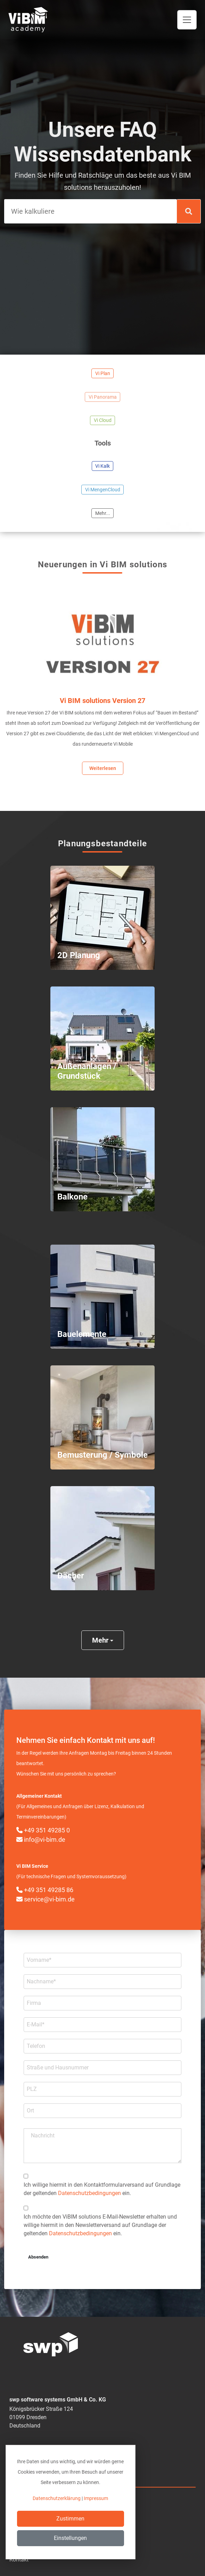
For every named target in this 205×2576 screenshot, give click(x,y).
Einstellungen (70, 2538)
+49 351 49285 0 (43, 1830)
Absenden (38, 2257)
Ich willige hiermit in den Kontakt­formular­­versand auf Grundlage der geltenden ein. (102, 2188)
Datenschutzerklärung (57, 2498)
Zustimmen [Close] (70, 2518)
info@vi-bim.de (40, 1839)
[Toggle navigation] (187, 19)
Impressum (96, 2498)
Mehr (102, 1640)
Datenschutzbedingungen (89, 2193)
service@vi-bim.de (45, 1899)
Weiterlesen (102, 768)
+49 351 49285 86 (44, 1889)
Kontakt (18, 2559)
